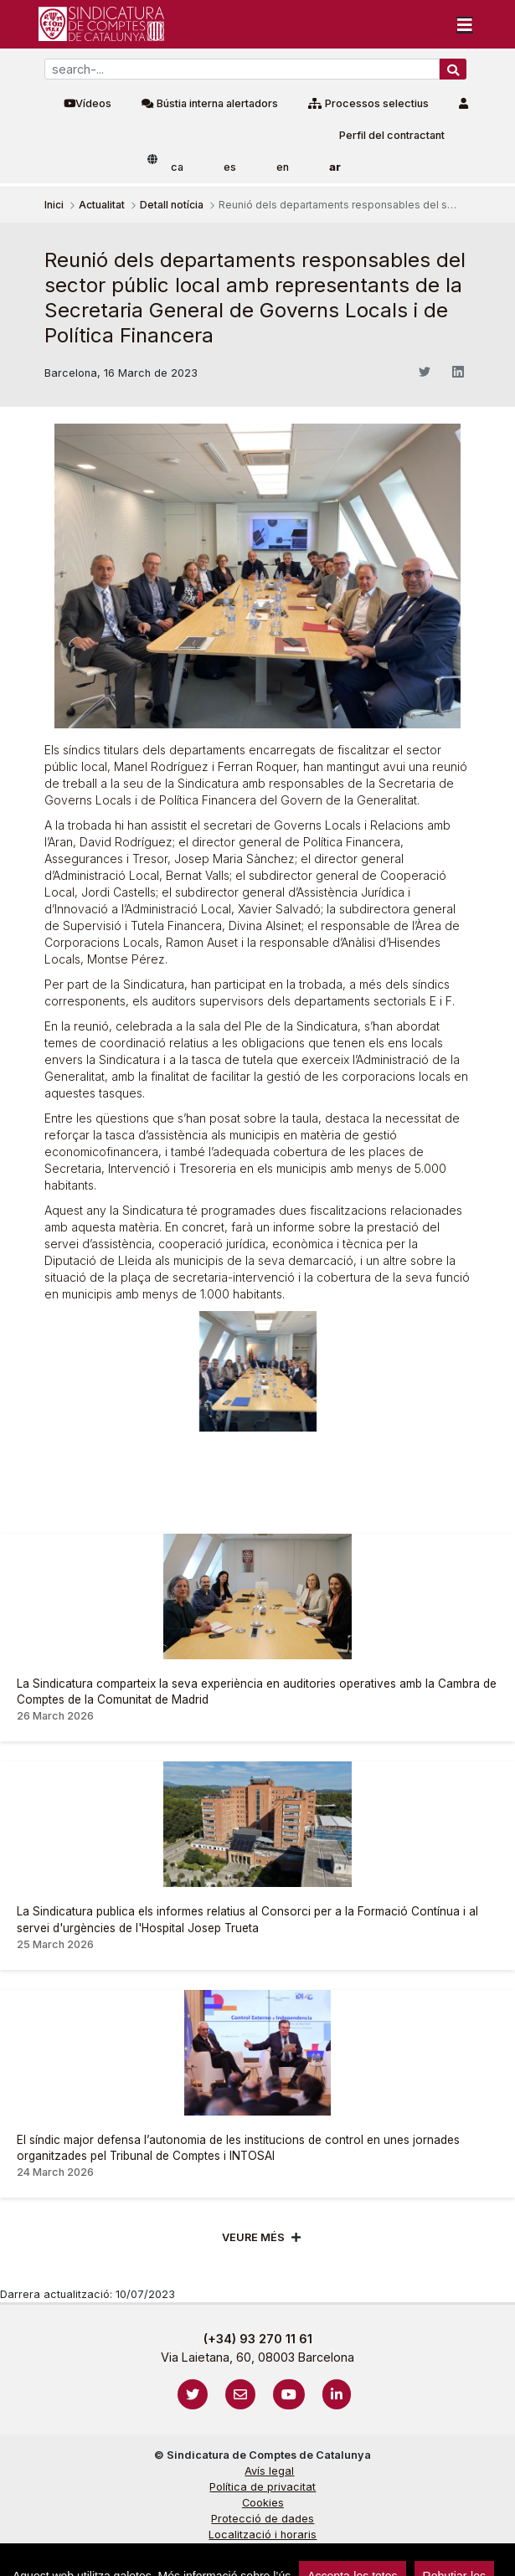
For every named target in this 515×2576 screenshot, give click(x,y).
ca (177, 167)
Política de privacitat (262, 2487)
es (230, 167)
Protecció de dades (262, 2518)
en (282, 167)
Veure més (253, 2237)
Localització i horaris (263, 2534)
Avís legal (269, 2471)
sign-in (34, 2554)
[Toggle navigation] (464, 24)
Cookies (263, 2502)
